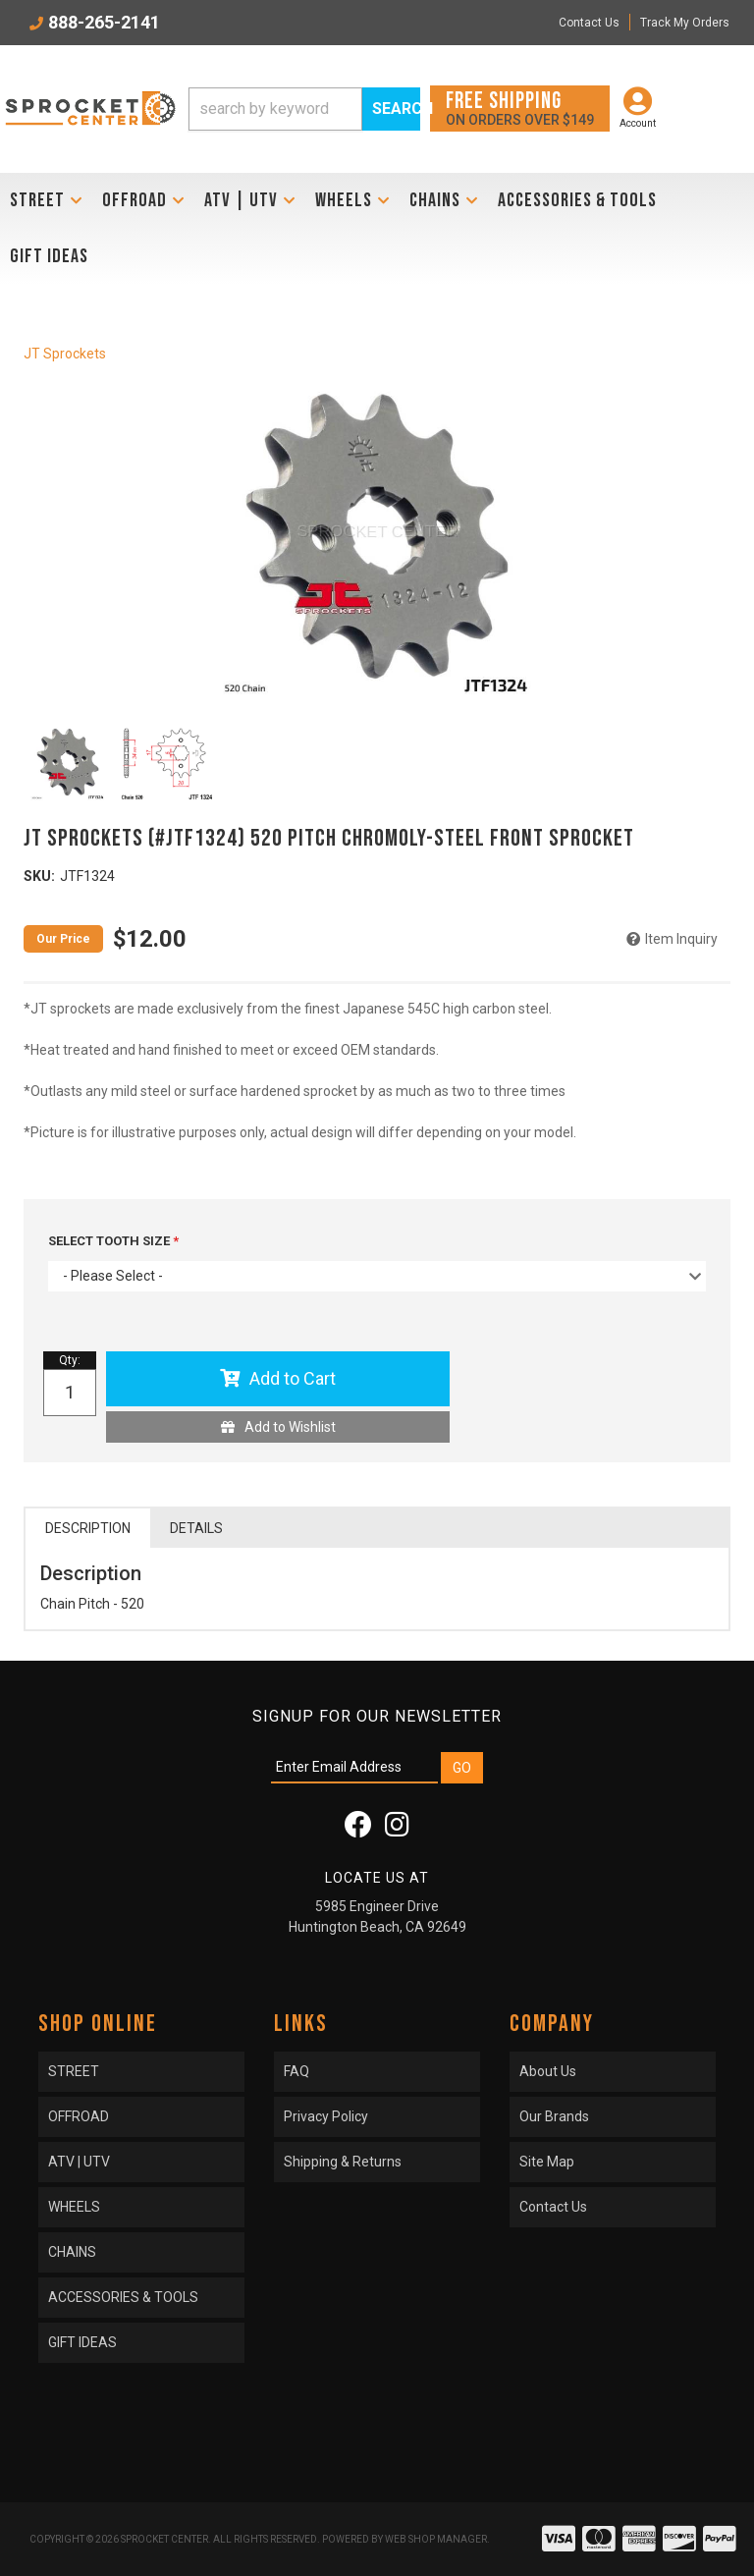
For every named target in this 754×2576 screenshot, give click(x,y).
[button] (304, 109)
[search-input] (275, 109)
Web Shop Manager (436, 2539)
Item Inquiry (681, 939)
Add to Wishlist (290, 1427)
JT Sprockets (65, 353)
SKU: (39, 876)
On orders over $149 (520, 107)
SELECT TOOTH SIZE (110, 1240)
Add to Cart (292, 1378)
